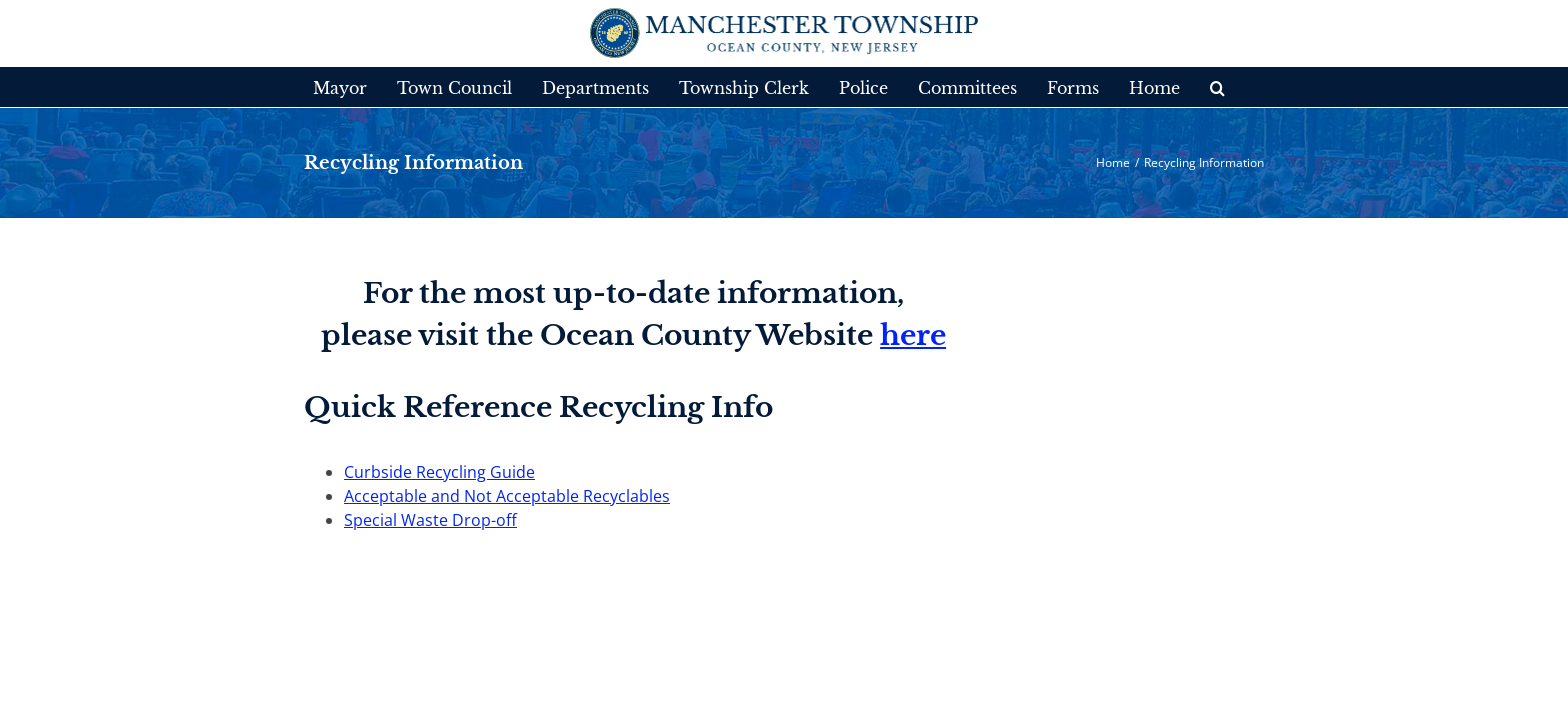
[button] (1200, 87)
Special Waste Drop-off (430, 520)
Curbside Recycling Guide (439, 472)
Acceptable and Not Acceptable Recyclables (507, 496)
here (913, 335)
